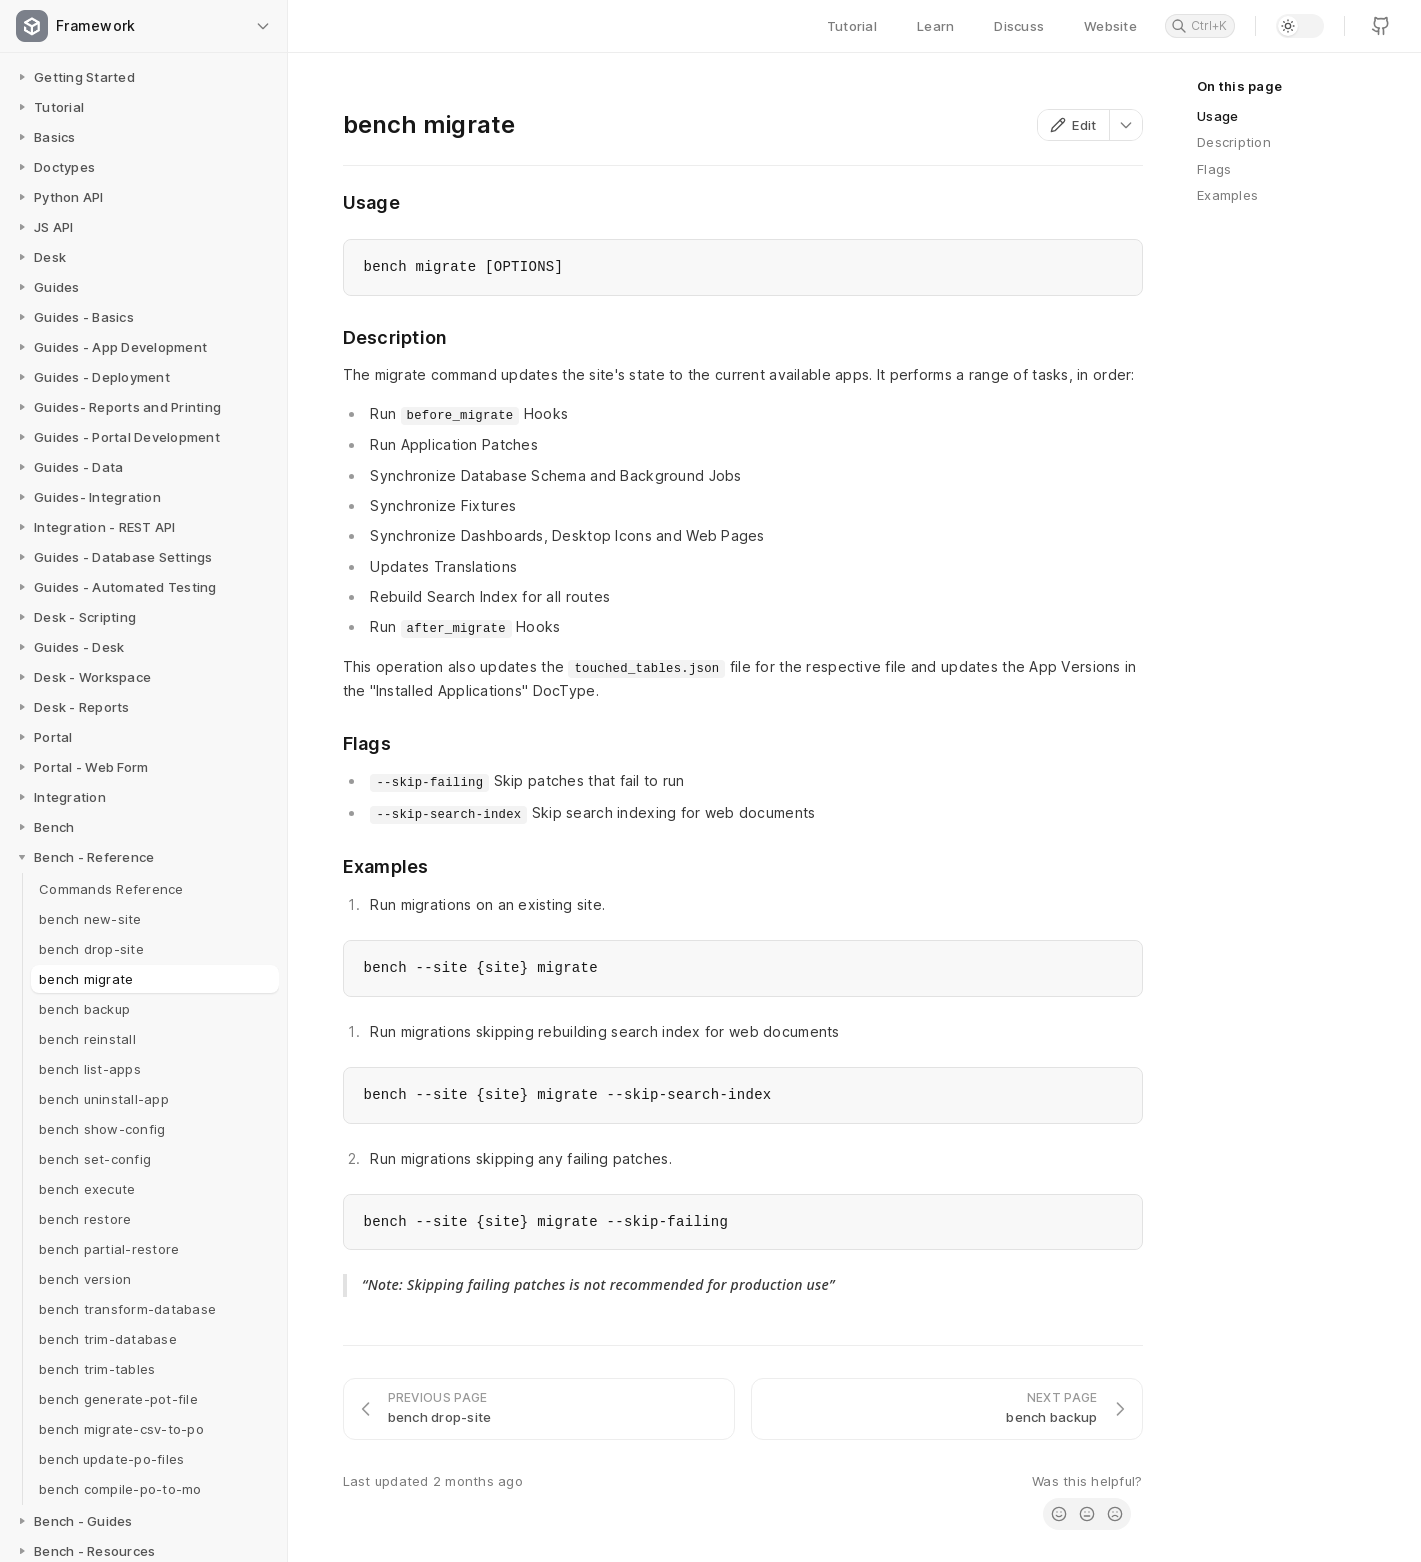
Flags (1214, 169)
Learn (935, 26)
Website (1110, 26)
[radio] (1059, 1514)
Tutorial (852, 26)
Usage (1217, 116)
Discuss (1019, 26)
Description (1234, 142)
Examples (1227, 195)
